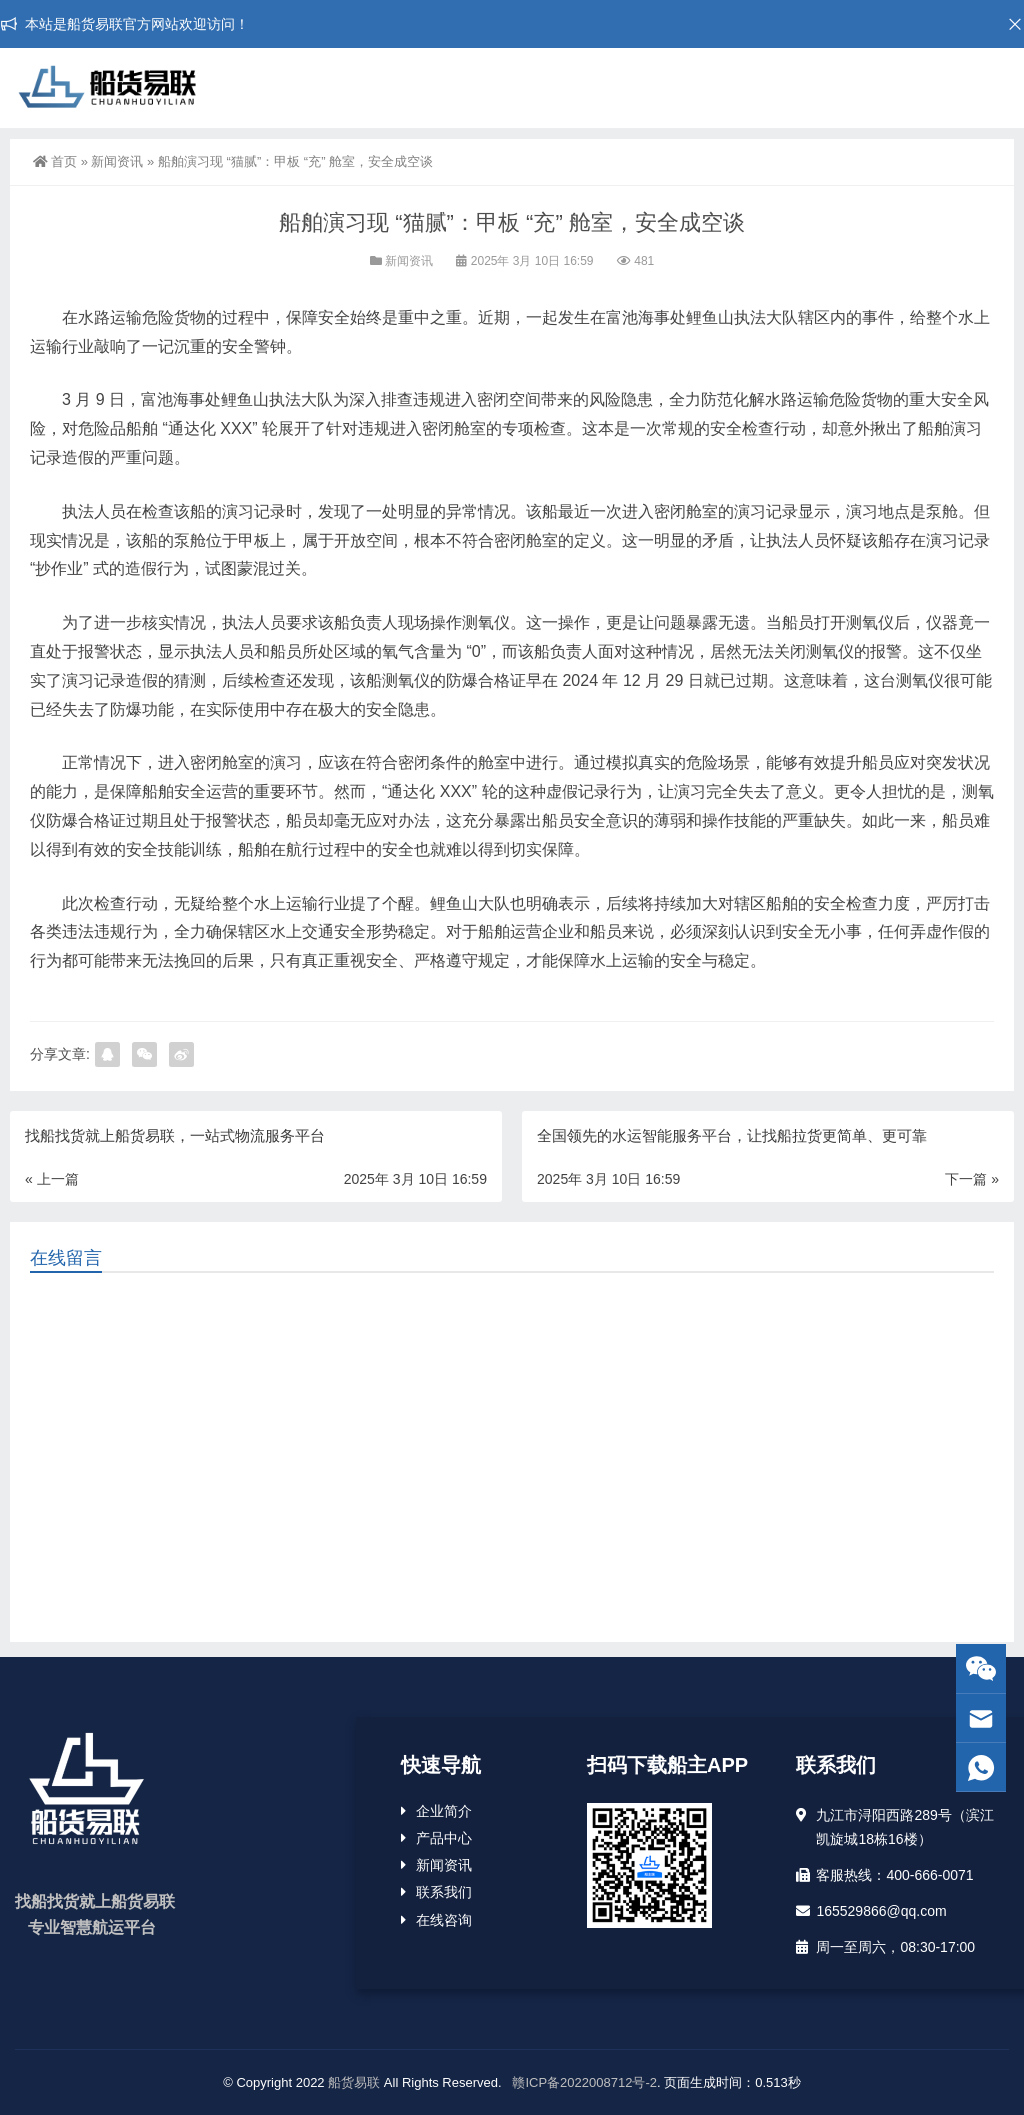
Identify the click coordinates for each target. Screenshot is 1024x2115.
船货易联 (354, 2082)
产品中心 (444, 1838)
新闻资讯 (117, 161)
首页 (55, 161)
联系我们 (444, 1892)
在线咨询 (444, 1920)
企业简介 (444, 1811)
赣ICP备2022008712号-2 (583, 2082)
